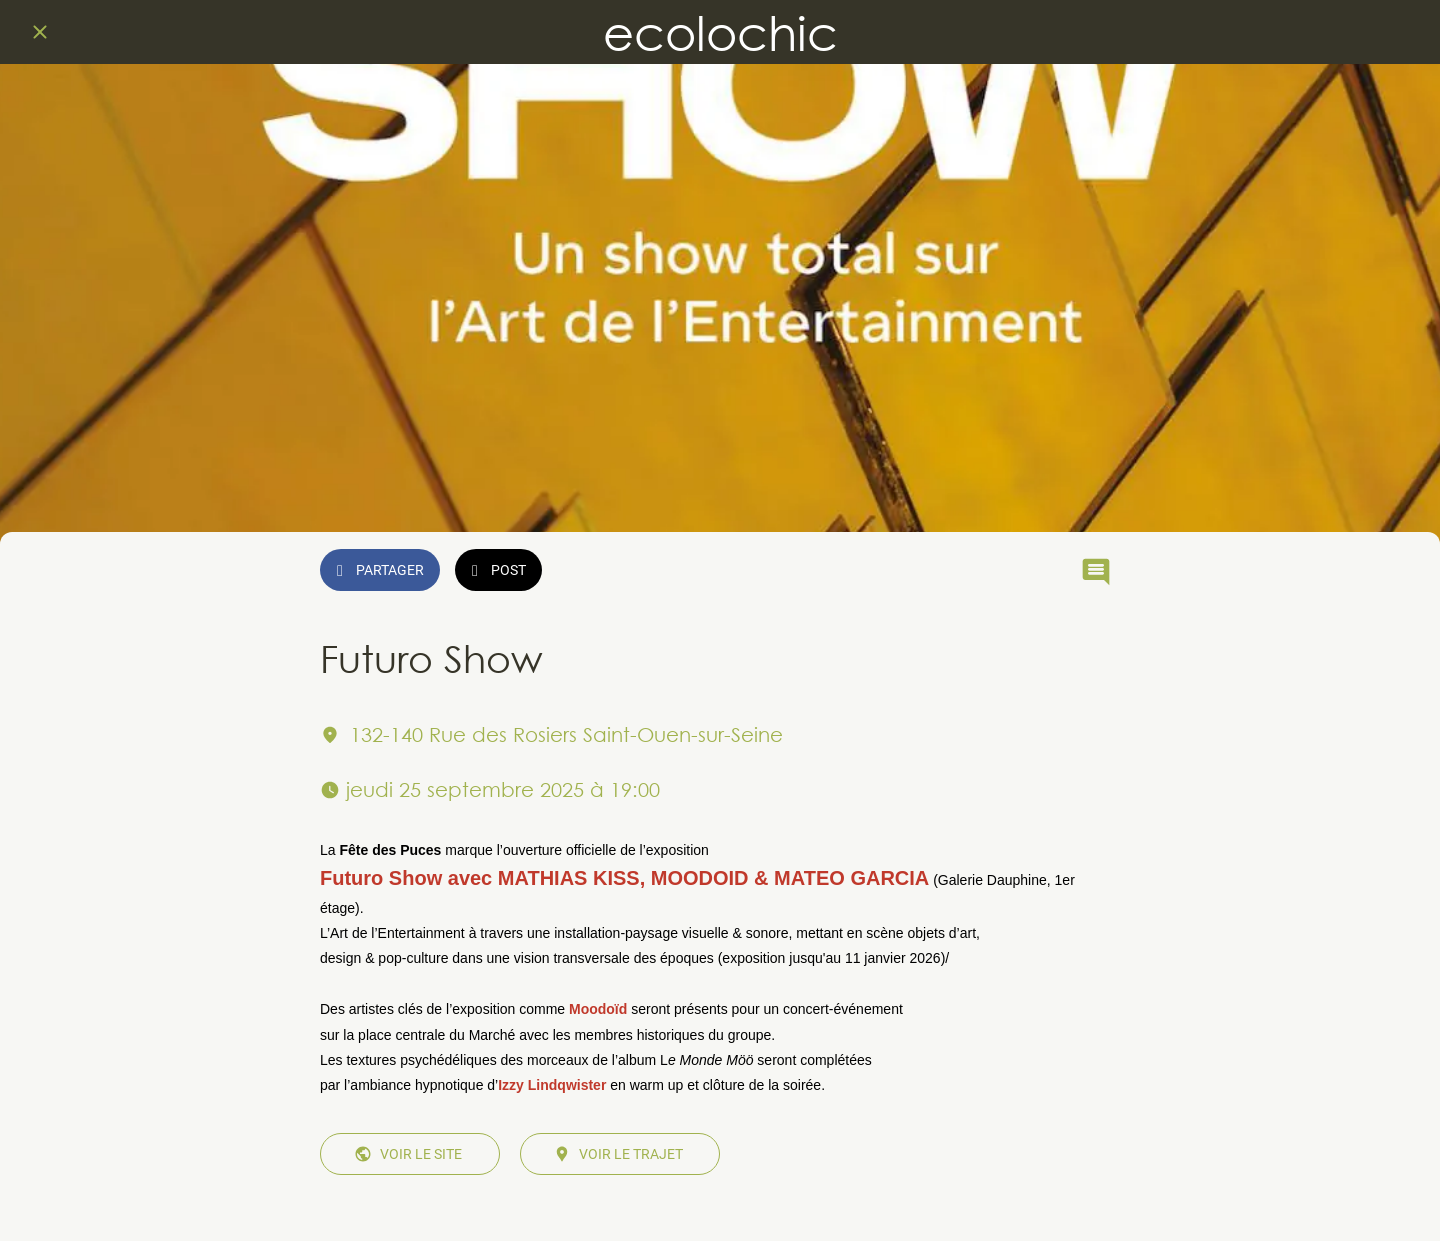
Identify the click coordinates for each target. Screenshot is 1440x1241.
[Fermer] (40, 32)
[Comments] (1096, 572)
